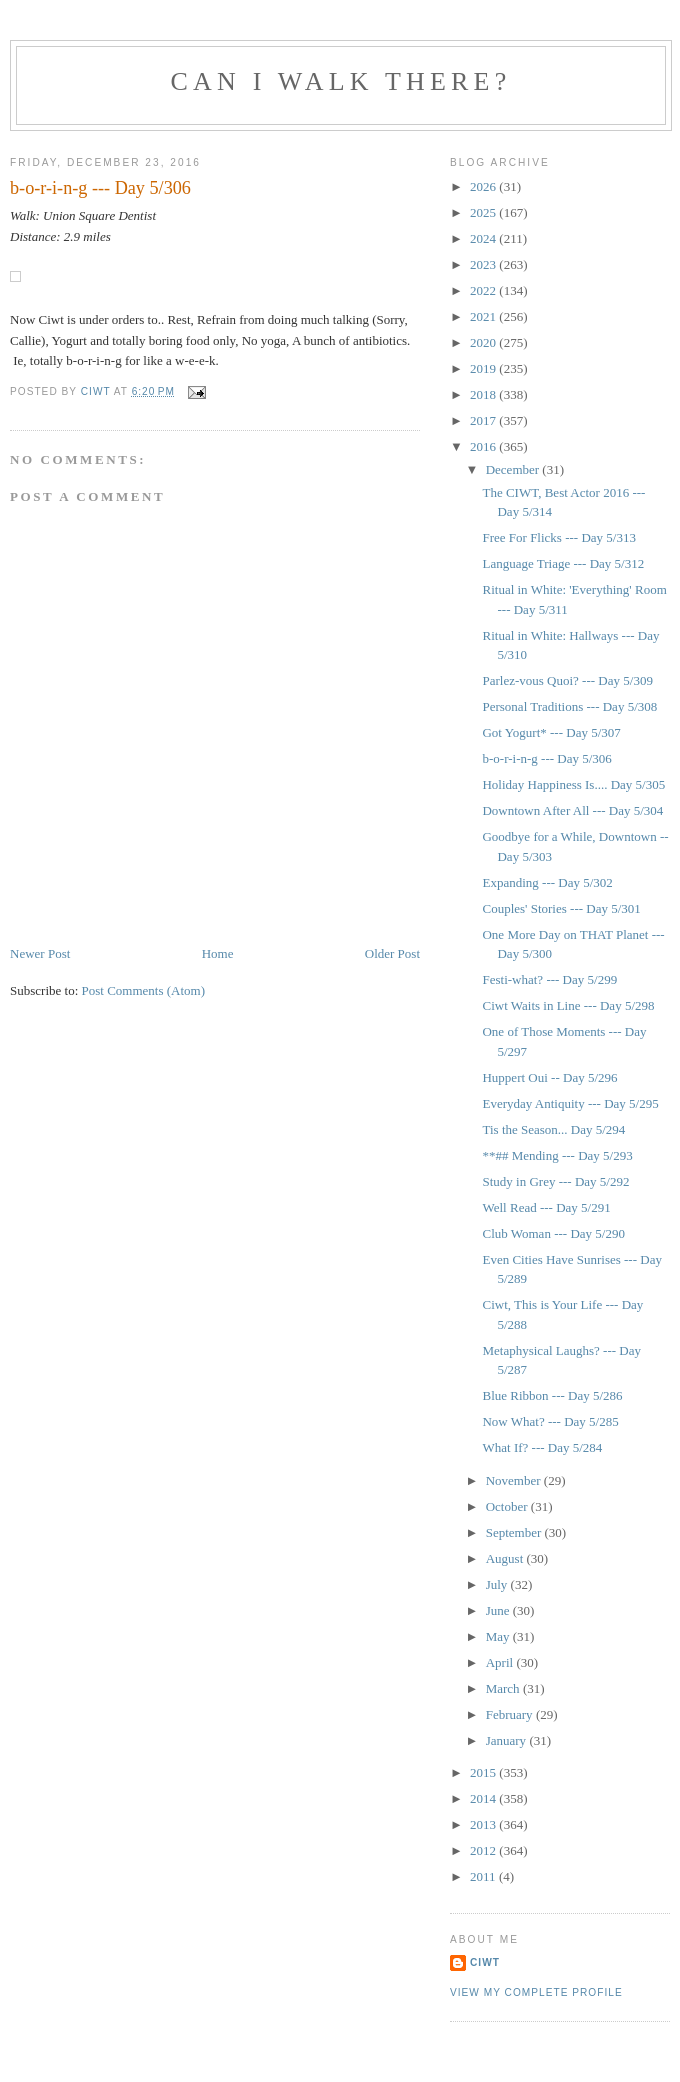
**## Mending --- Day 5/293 (557, 1155)
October (508, 1506)
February (511, 1714)
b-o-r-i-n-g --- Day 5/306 (546, 758)
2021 (484, 316)
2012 (484, 1850)
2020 (484, 342)
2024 (484, 238)
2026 (484, 186)
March (504, 1688)
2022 (484, 290)
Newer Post (40, 953)
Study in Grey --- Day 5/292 (555, 1181)
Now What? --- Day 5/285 (550, 1421)
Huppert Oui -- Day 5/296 (549, 1077)
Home (218, 953)
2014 (484, 1798)
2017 (484, 420)
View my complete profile (536, 1992)
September (515, 1532)
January (508, 1740)
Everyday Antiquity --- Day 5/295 (570, 1103)
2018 (484, 394)
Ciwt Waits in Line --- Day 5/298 (568, 1005)
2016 (484, 446)
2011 (484, 1876)
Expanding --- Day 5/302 (547, 882)
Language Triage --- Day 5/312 (563, 563)
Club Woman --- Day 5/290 (553, 1233)
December (514, 469)
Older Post (392, 953)
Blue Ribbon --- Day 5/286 (552, 1395)
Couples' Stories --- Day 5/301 (561, 908)
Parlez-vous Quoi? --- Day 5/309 (567, 680)
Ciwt (485, 1962)
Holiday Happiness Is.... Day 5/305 (573, 784)
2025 (484, 212)
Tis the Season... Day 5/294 (553, 1129)
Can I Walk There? (341, 81)
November (515, 1480)
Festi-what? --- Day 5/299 (549, 979)
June (499, 1610)
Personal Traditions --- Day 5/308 (569, 706)
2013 (484, 1824)
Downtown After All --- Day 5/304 (572, 810)
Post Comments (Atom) (144, 990)
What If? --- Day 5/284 (542, 1447)
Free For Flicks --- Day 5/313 (558, 537)
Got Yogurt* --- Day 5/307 (551, 732)
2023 (484, 264)
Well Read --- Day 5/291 (546, 1207)
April (501, 1662)
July (498, 1584)
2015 (484, 1772)
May (499, 1636)
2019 (484, 368)
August (506, 1558)
